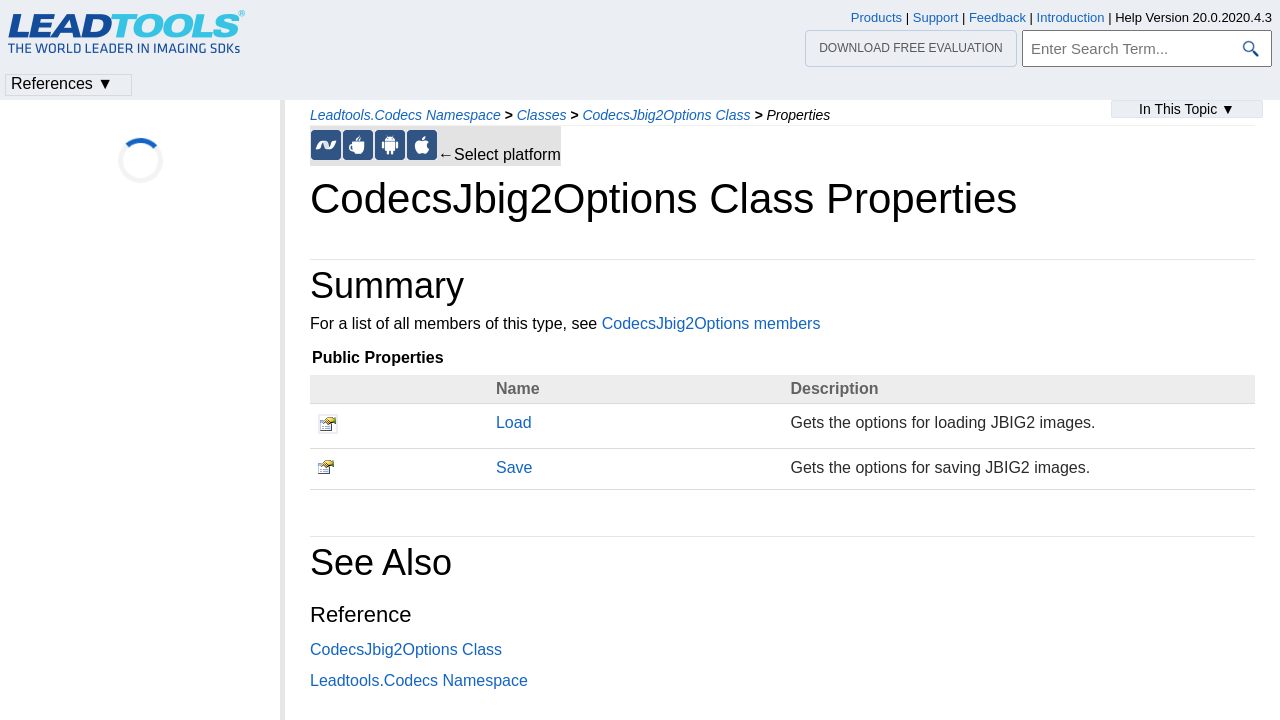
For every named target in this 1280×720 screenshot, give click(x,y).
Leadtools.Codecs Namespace (405, 115)
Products (876, 17)
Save (514, 467)
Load (514, 422)
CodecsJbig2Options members (711, 323)
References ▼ (62, 83)
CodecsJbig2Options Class (666, 115)
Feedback (997, 17)
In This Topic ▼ (1187, 109)
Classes (542, 115)
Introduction (1071, 17)
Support (936, 17)
